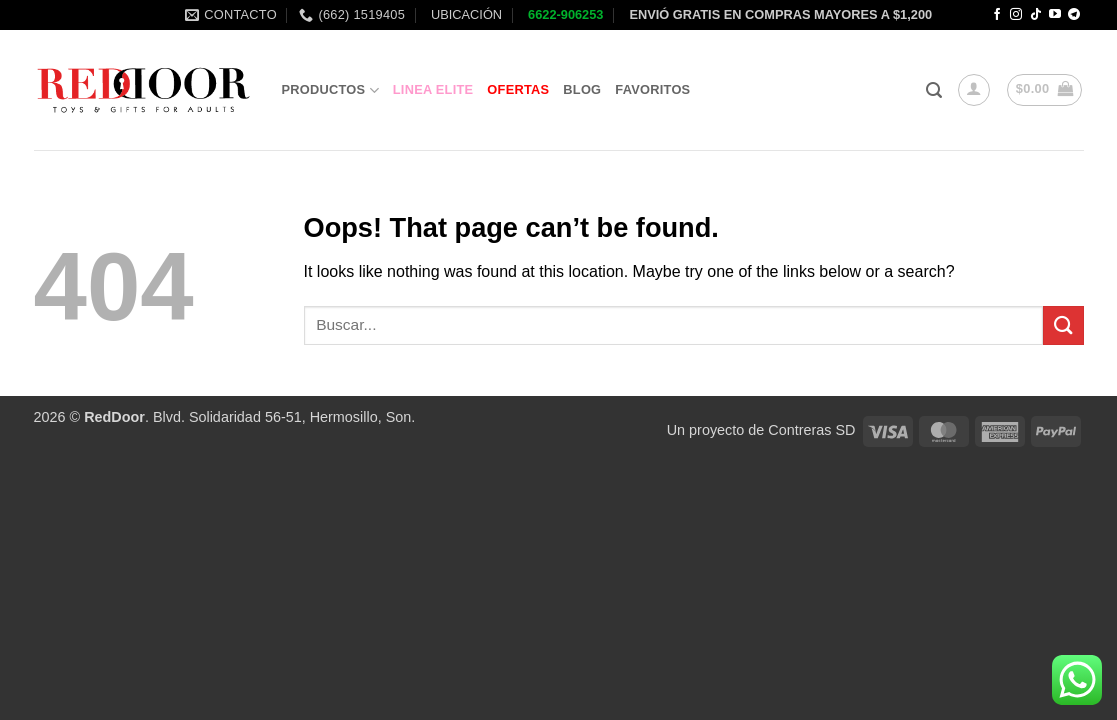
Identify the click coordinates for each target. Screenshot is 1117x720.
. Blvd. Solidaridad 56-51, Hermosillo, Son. (249, 417)
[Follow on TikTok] (1036, 15)
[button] (934, 90)
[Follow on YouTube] (1055, 15)
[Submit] (1063, 325)
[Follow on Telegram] (1074, 15)
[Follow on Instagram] (1016, 15)
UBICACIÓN (464, 14)
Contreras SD (811, 430)
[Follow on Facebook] (997, 15)
